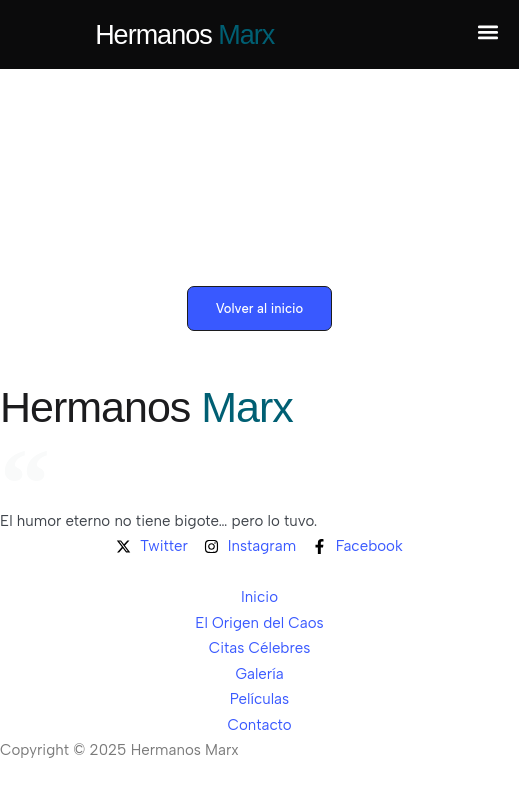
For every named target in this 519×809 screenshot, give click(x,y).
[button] (487, 32)
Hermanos (184, 35)
